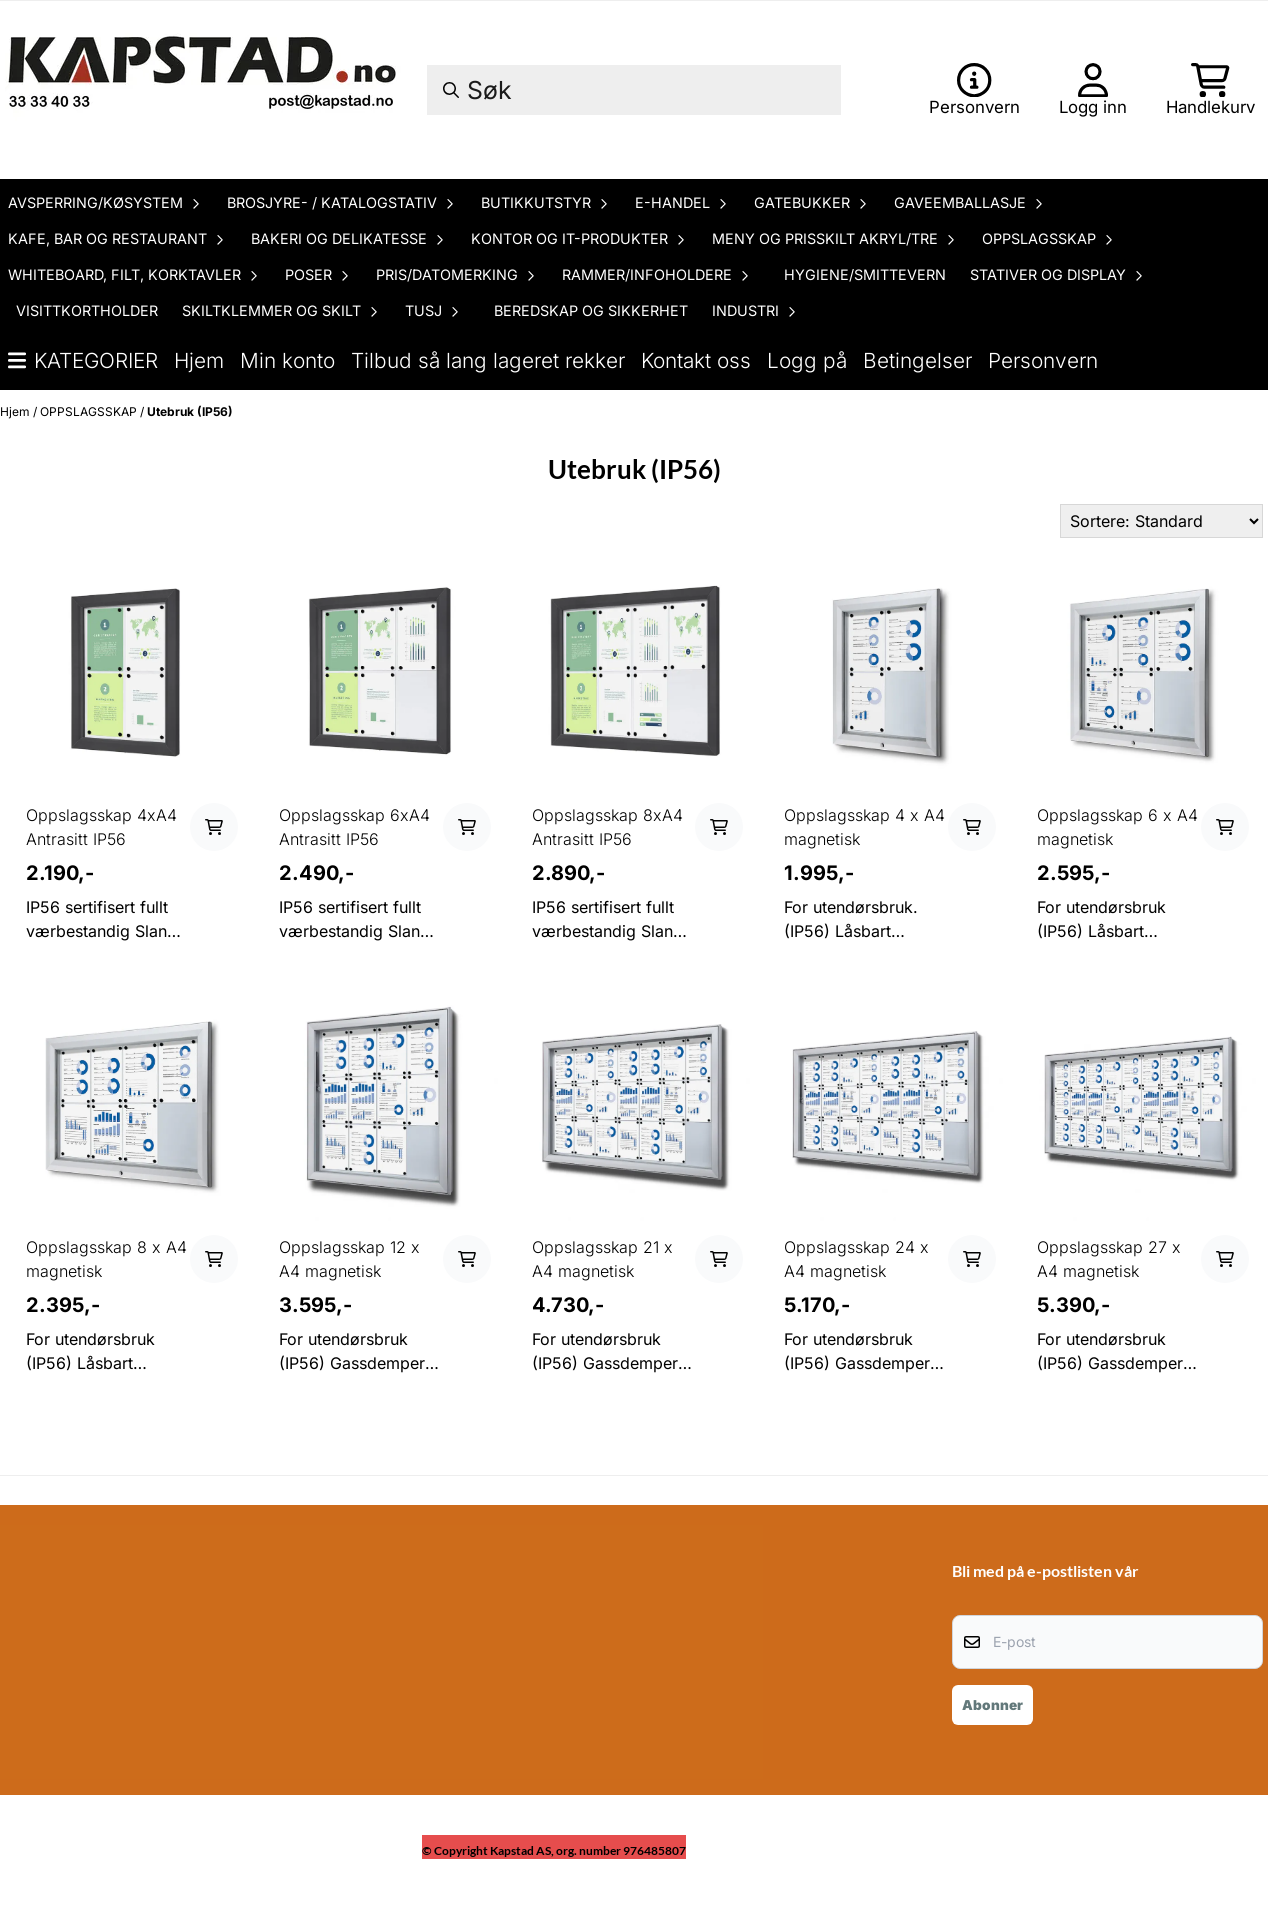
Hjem (199, 360)
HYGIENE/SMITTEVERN (865, 274)
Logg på (807, 360)
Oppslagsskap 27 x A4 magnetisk (1109, 1259)
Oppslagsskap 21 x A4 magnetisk (602, 1259)
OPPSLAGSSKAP (90, 411)
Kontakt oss (696, 360)
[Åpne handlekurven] (1210, 90)
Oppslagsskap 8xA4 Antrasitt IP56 (607, 827)
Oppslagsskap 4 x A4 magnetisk (864, 827)
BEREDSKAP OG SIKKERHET (591, 310)
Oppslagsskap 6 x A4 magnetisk (1117, 827)
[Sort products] (1161, 521)
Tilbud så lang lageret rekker (488, 360)
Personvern (1043, 360)
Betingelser (917, 360)
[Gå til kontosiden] (974, 90)
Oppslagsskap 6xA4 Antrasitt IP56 (354, 827)
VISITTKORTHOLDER (87, 310)
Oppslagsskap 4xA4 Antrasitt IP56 (101, 827)
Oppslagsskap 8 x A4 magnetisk (106, 1259)
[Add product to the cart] (214, 827)
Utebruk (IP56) (190, 411)
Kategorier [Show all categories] (83, 360)
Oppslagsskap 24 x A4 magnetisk (856, 1259)
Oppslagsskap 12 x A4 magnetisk (349, 1259)
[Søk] (634, 90)
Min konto (287, 360)
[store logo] (205, 90)
